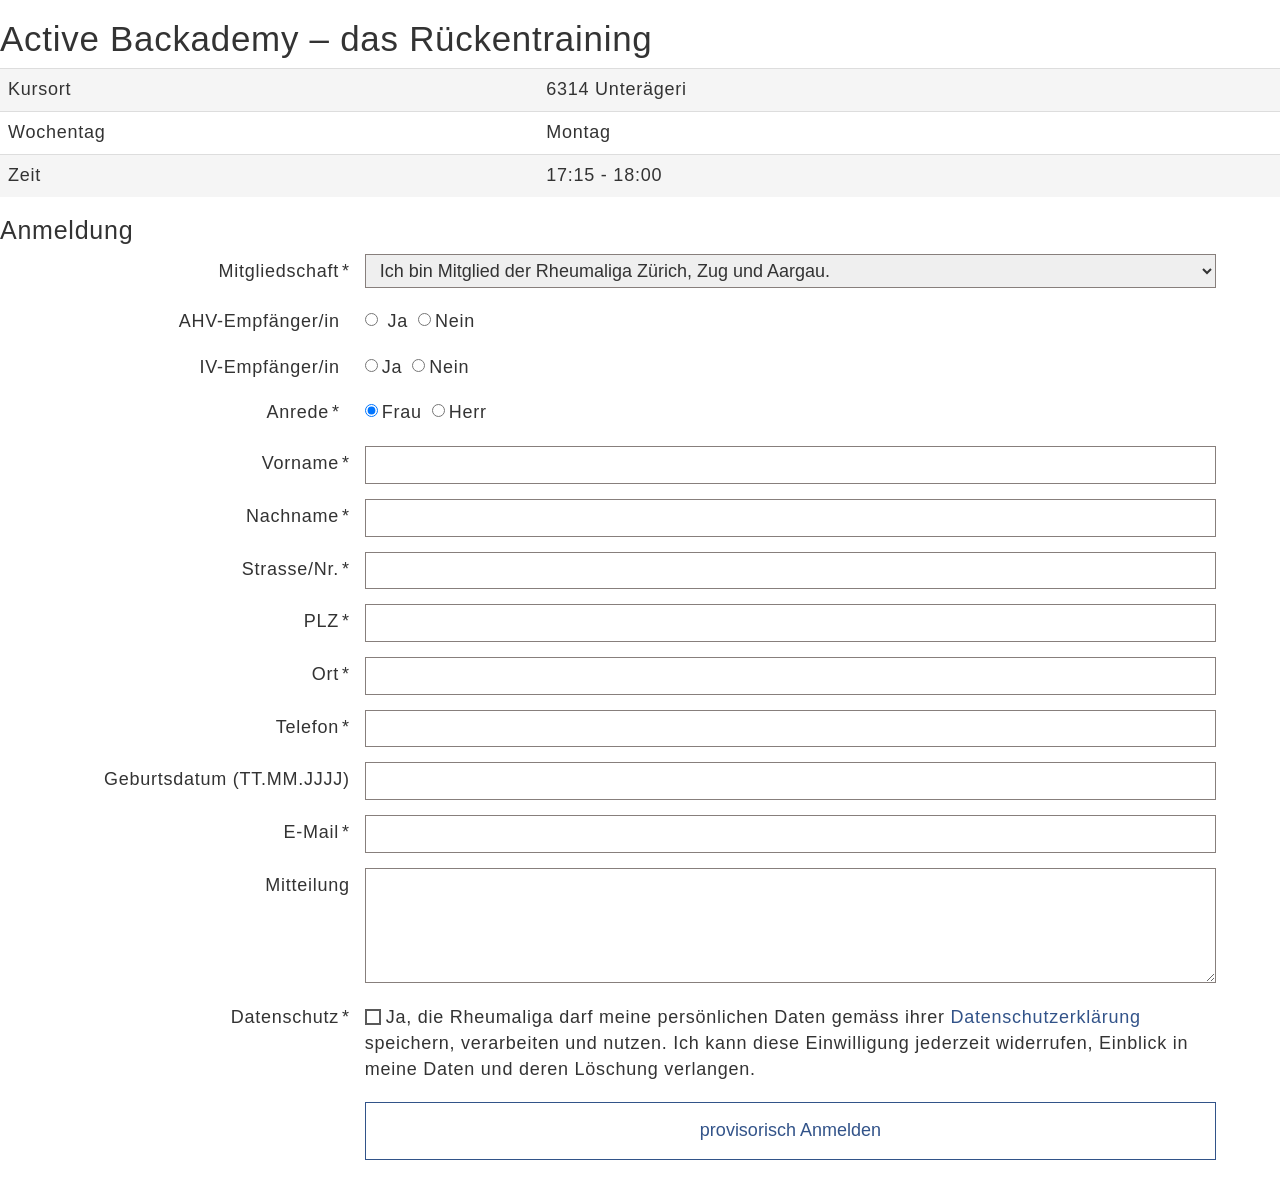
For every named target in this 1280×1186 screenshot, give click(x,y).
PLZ (321, 621)
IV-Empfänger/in (269, 367)
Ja (386, 321)
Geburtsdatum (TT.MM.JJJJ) (227, 779)
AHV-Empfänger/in (259, 321)
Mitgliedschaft (278, 271)
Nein (446, 321)
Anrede (297, 412)
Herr (459, 412)
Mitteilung (307, 885)
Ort (325, 674)
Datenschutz (285, 1017)
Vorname (300, 463)
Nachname (292, 516)
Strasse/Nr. (290, 569)
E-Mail (312, 832)
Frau (393, 412)
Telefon (307, 727)
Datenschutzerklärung (1046, 1017)
